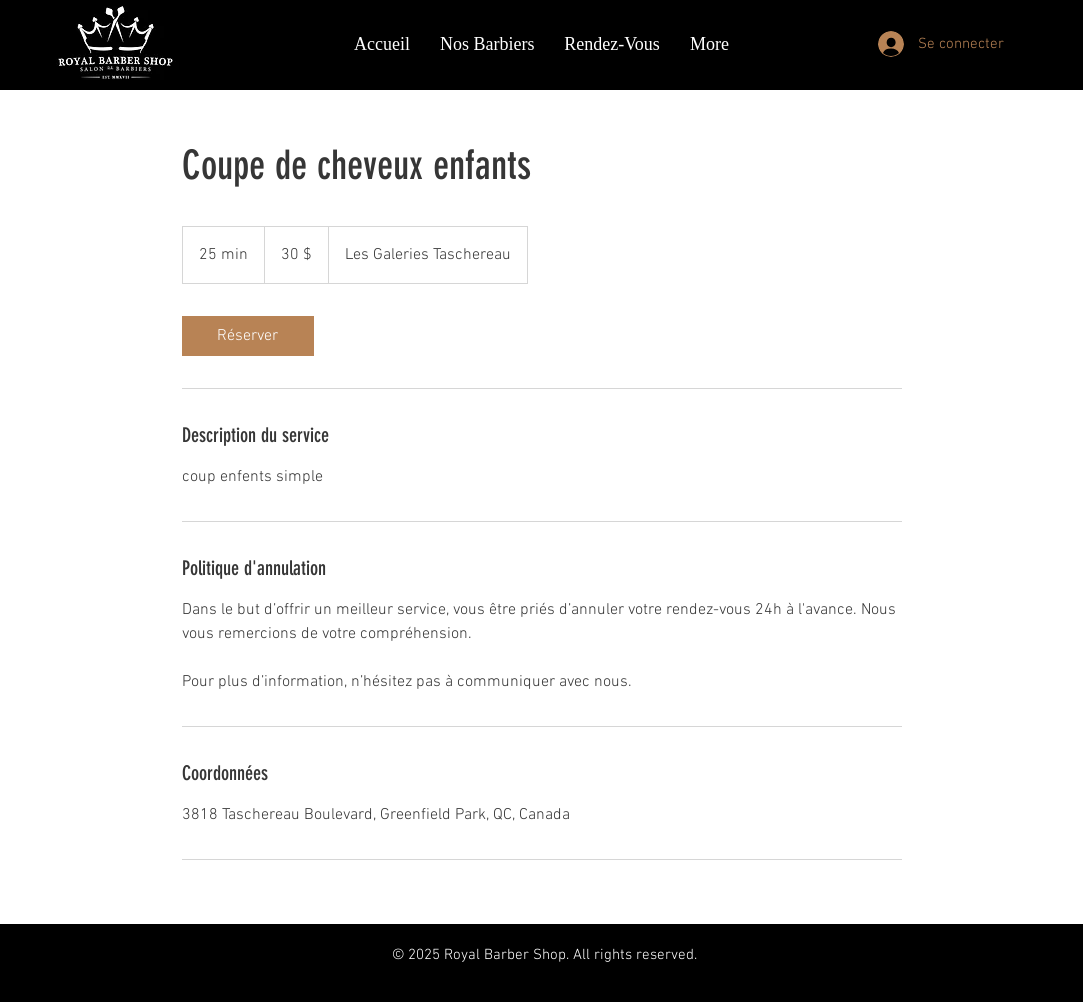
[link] (248, 336)
